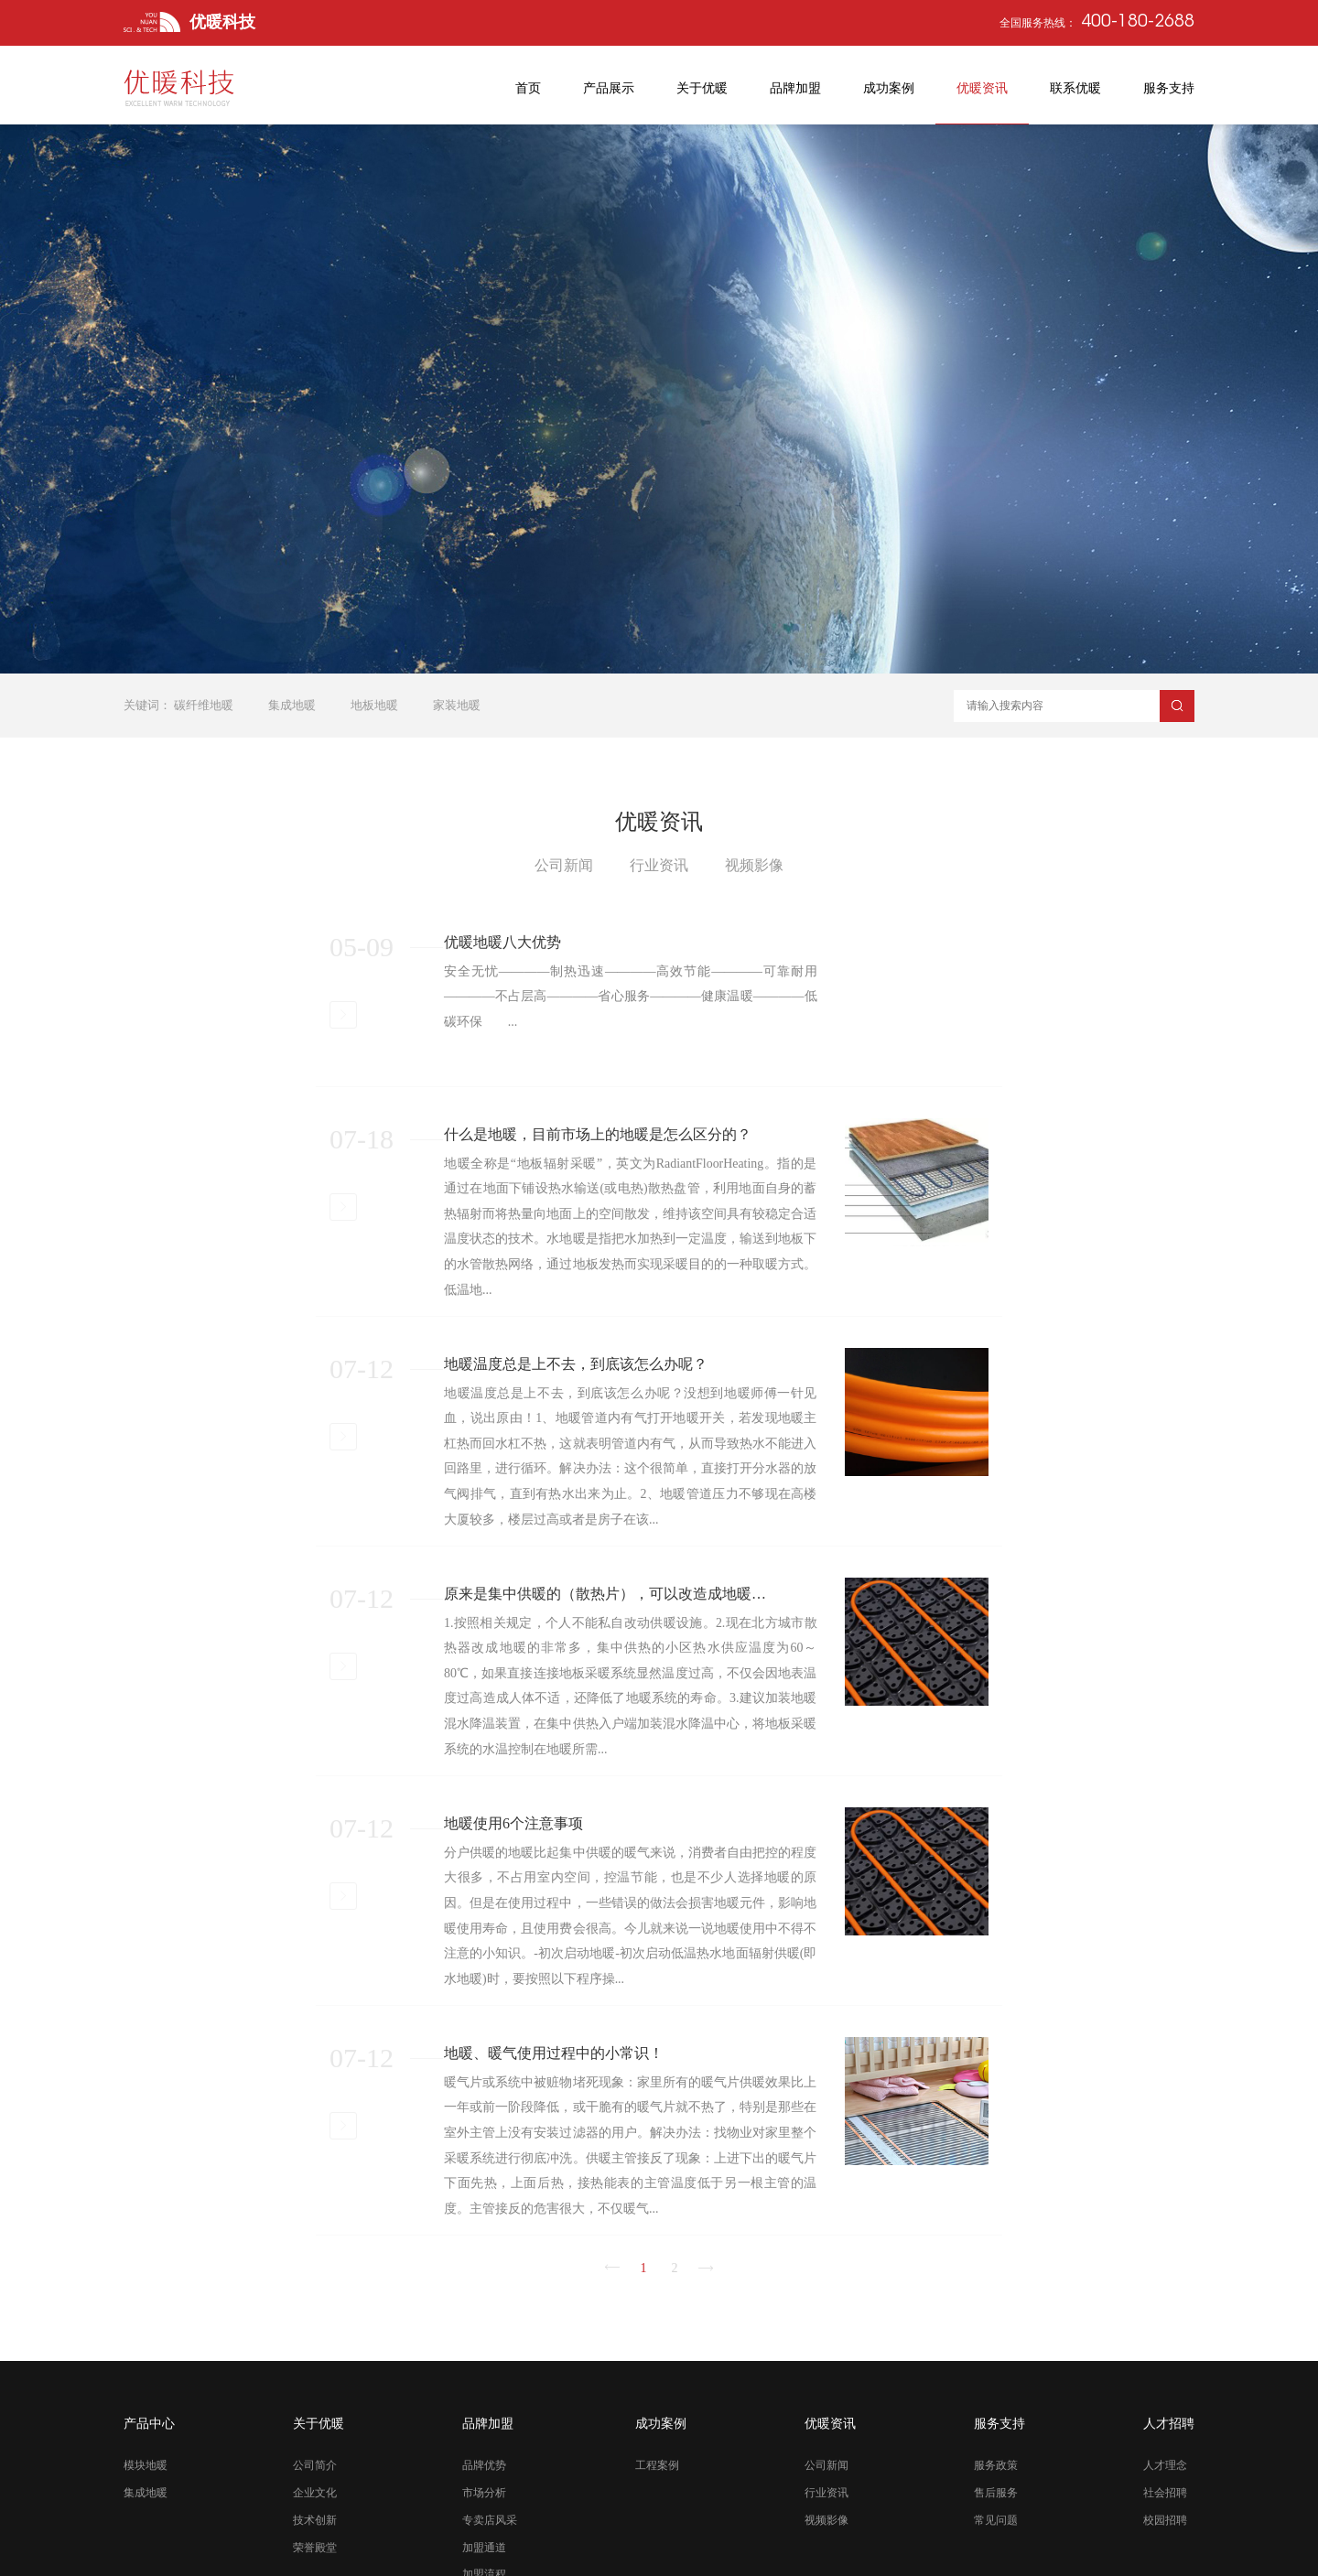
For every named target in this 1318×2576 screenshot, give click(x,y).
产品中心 (149, 2434)
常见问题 (996, 2531)
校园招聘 (1165, 2531)
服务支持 (999, 2434)
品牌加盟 (487, 2434)
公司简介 (315, 2477)
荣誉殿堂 (315, 2558)
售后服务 (996, 2503)
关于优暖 (318, 2434)
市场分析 (484, 2503)
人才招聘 (1168, 2434)
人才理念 (1165, 2477)
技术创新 (315, 2531)
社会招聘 (1165, 2503)
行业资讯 (826, 2503)
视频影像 (826, 2531)
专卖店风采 (489, 2531)
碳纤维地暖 (203, 705)
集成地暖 (292, 705)
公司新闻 (826, 2477)
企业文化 (315, 2503)
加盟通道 (484, 2558)
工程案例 (657, 2477)
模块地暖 (145, 2477)
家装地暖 (457, 705)
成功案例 (660, 2434)
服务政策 (996, 2477)
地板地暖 (374, 705)
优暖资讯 (830, 2434)
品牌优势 (484, 2477)
